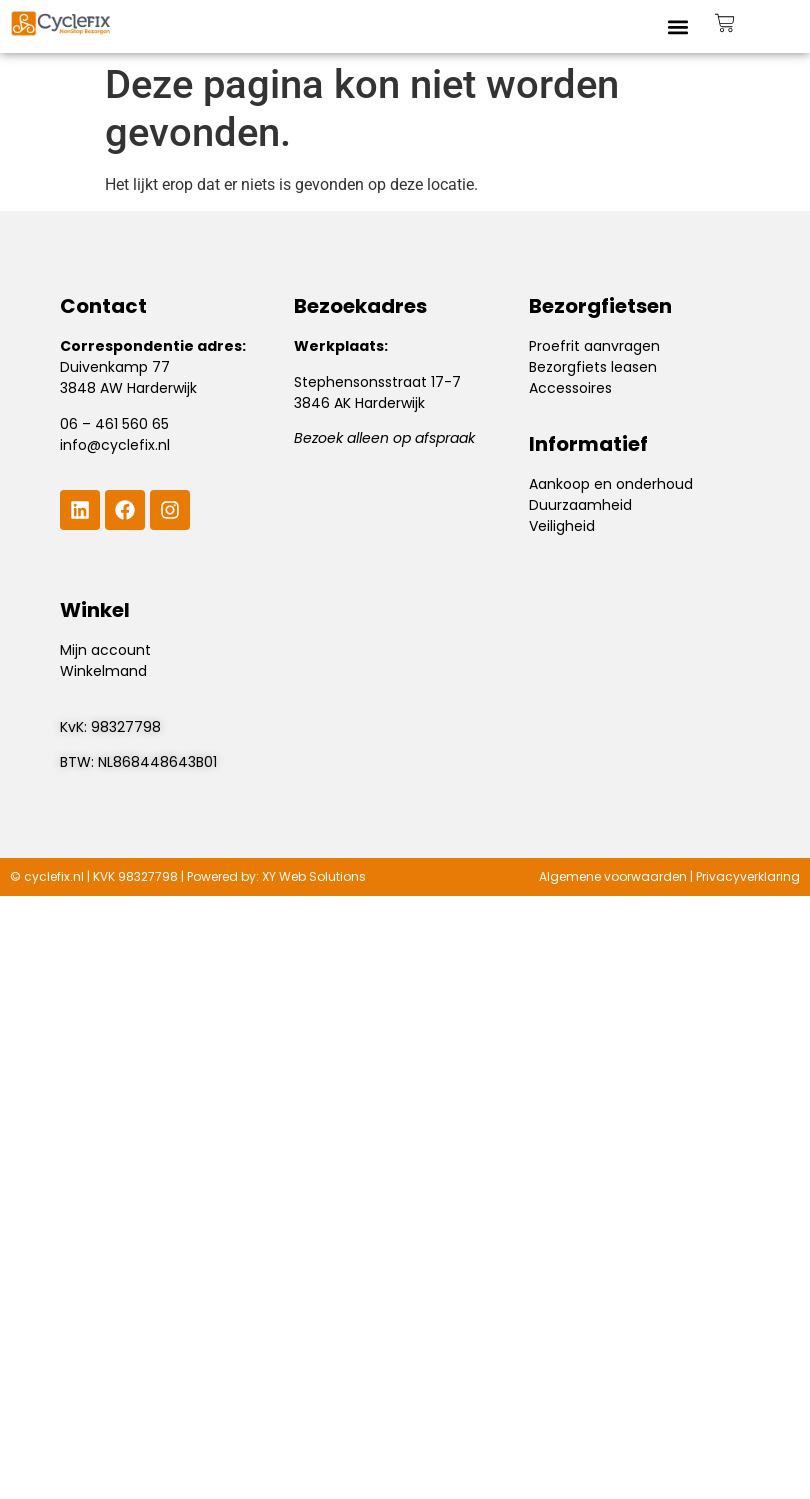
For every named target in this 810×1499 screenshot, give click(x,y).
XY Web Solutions (314, 876)
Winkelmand (103, 671)
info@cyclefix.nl (115, 445)
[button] (678, 26)
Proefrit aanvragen (594, 346)
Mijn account (105, 650)
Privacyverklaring (748, 876)
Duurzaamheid (580, 505)
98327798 (126, 727)
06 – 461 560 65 (114, 424)
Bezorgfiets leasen (593, 367)
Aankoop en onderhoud (611, 484)
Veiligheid (562, 526)
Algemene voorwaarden (613, 876)
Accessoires (570, 388)
